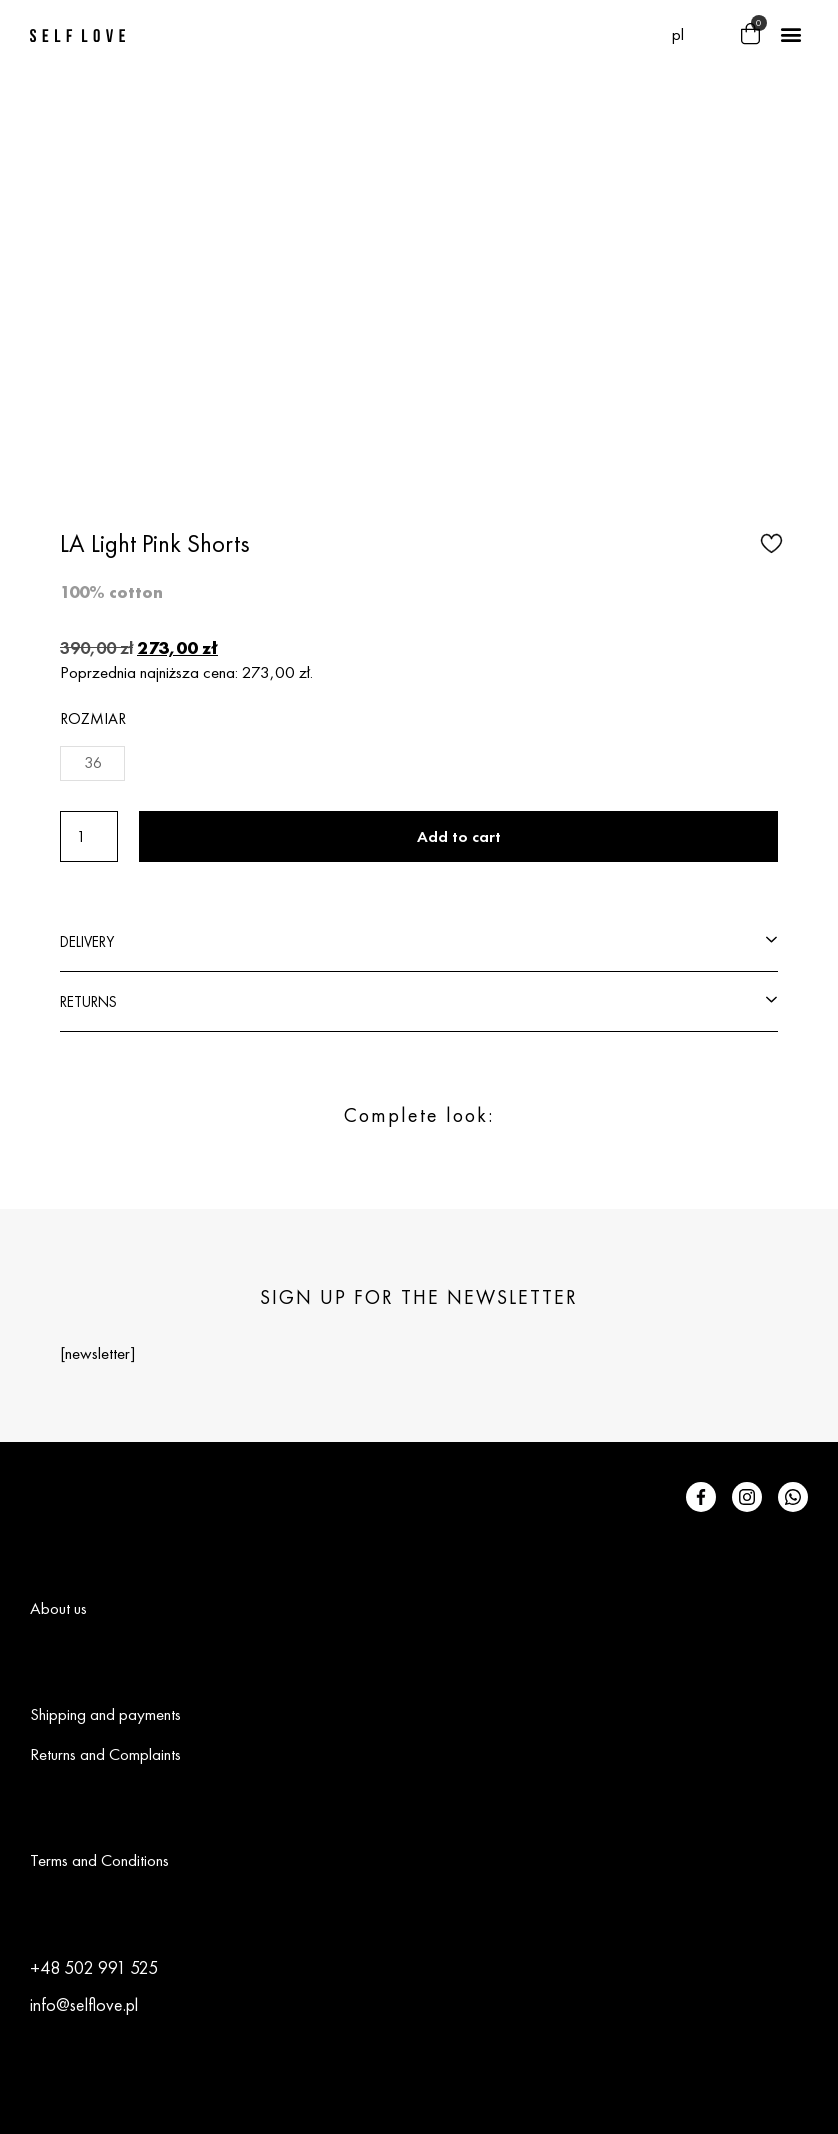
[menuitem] (678, 34)
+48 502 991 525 (94, 1967)
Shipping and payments (105, 1714)
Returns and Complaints (105, 1754)
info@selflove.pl (84, 2004)
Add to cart (459, 836)
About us (58, 1608)
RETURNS (88, 1001)
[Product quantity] (89, 836)
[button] (711, 35)
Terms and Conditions (99, 1860)
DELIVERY (87, 941)
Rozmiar (93, 718)
